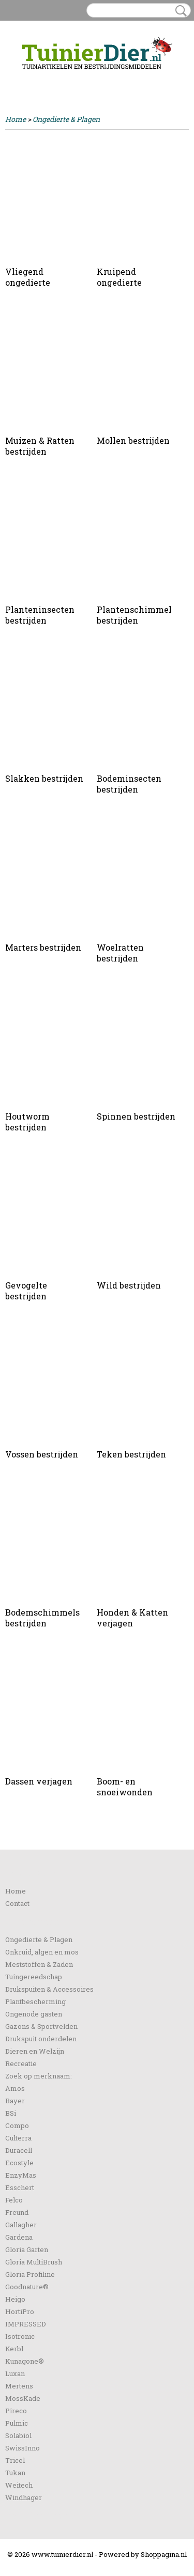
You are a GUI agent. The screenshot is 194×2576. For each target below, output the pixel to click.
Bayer (15, 2100)
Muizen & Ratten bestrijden (39, 446)
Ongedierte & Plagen (66, 119)
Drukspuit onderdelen (41, 2038)
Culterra (18, 2138)
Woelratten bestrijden (120, 953)
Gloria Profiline (30, 2274)
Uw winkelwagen (154, 78)
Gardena (19, 2237)
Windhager (23, 2497)
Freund (16, 2212)
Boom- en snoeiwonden (125, 1786)
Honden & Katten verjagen (132, 1617)
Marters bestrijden (43, 947)
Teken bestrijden (131, 1454)
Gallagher (21, 2224)
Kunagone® (24, 2361)
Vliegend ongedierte (27, 277)
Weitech (19, 2485)
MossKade (22, 2398)
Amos (15, 2088)
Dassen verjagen (38, 1781)
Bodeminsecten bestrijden (129, 784)
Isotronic (20, 2336)
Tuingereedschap (33, 1976)
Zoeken (179, 11)
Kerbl (14, 2348)
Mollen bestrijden (133, 440)
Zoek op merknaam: (38, 2076)
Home (15, 119)
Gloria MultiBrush (33, 2262)
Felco (14, 2200)
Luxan (15, 2373)
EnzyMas (20, 2175)
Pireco (16, 2410)
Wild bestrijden (129, 1285)
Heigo (15, 2299)
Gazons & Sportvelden (41, 2026)
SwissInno (22, 2448)
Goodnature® (27, 2286)
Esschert (19, 2187)
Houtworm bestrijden (27, 1121)
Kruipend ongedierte (119, 277)
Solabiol (18, 2435)
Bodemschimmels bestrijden (42, 1617)
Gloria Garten (26, 2249)
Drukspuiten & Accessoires (49, 1989)
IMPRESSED (25, 2324)
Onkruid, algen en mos (42, 1952)
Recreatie (21, 2063)
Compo (17, 2125)
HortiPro (19, 2311)
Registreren (58, 78)
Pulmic (16, 2423)
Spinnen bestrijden (136, 1116)
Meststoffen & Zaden (39, 1964)
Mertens (19, 2386)
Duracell (18, 2150)
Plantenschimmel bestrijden (134, 615)
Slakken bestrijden (44, 778)
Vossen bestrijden (41, 1454)
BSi (10, 2113)
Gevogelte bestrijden (26, 1290)
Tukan (15, 2472)
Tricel (15, 2460)
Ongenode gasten (33, 2014)
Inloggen (20, 78)
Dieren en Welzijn (34, 2051)
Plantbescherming (35, 2001)
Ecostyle (19, 2162)
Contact (17, 1903)
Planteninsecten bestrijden (39, 615)
